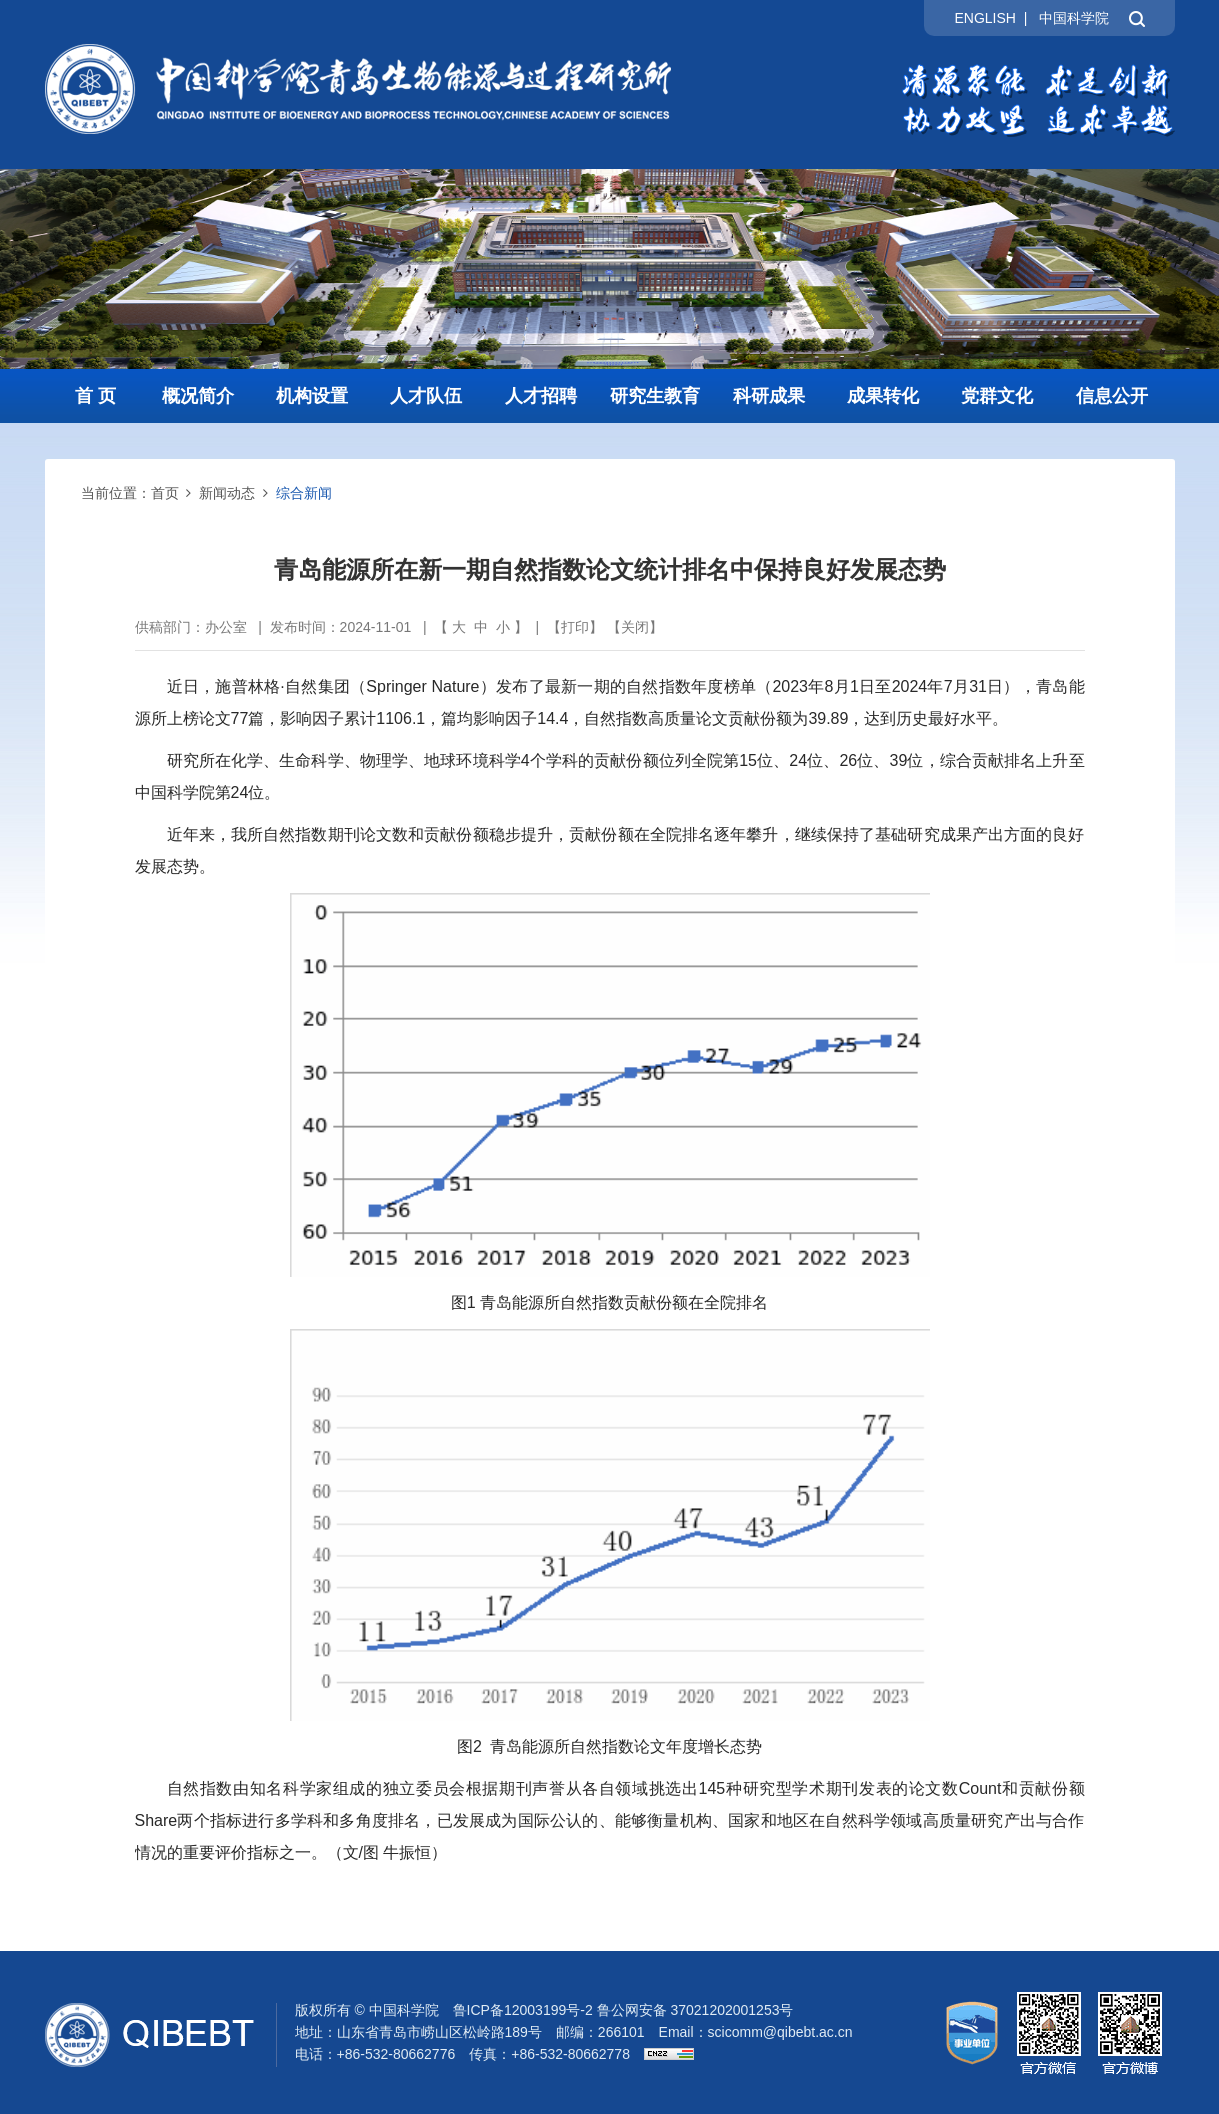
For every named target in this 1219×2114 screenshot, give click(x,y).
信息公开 (1112, 396)
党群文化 (997, 396)
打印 (575, 627)
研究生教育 (655, 396)
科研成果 (769, 396)
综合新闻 (304, 493)
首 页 (95, 396)
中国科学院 (1074, 18)
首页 (165, 493)
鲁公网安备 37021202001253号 (695, 2010)
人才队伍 (426, 396)
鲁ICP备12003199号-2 (523, 2010)
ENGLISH (984, 18)
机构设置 (312, 396)
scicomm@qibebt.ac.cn (780, 2032)
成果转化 (883, 396)
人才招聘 (541, 396)
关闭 (635, 627)
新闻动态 (227, 493)
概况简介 (198, 396)
